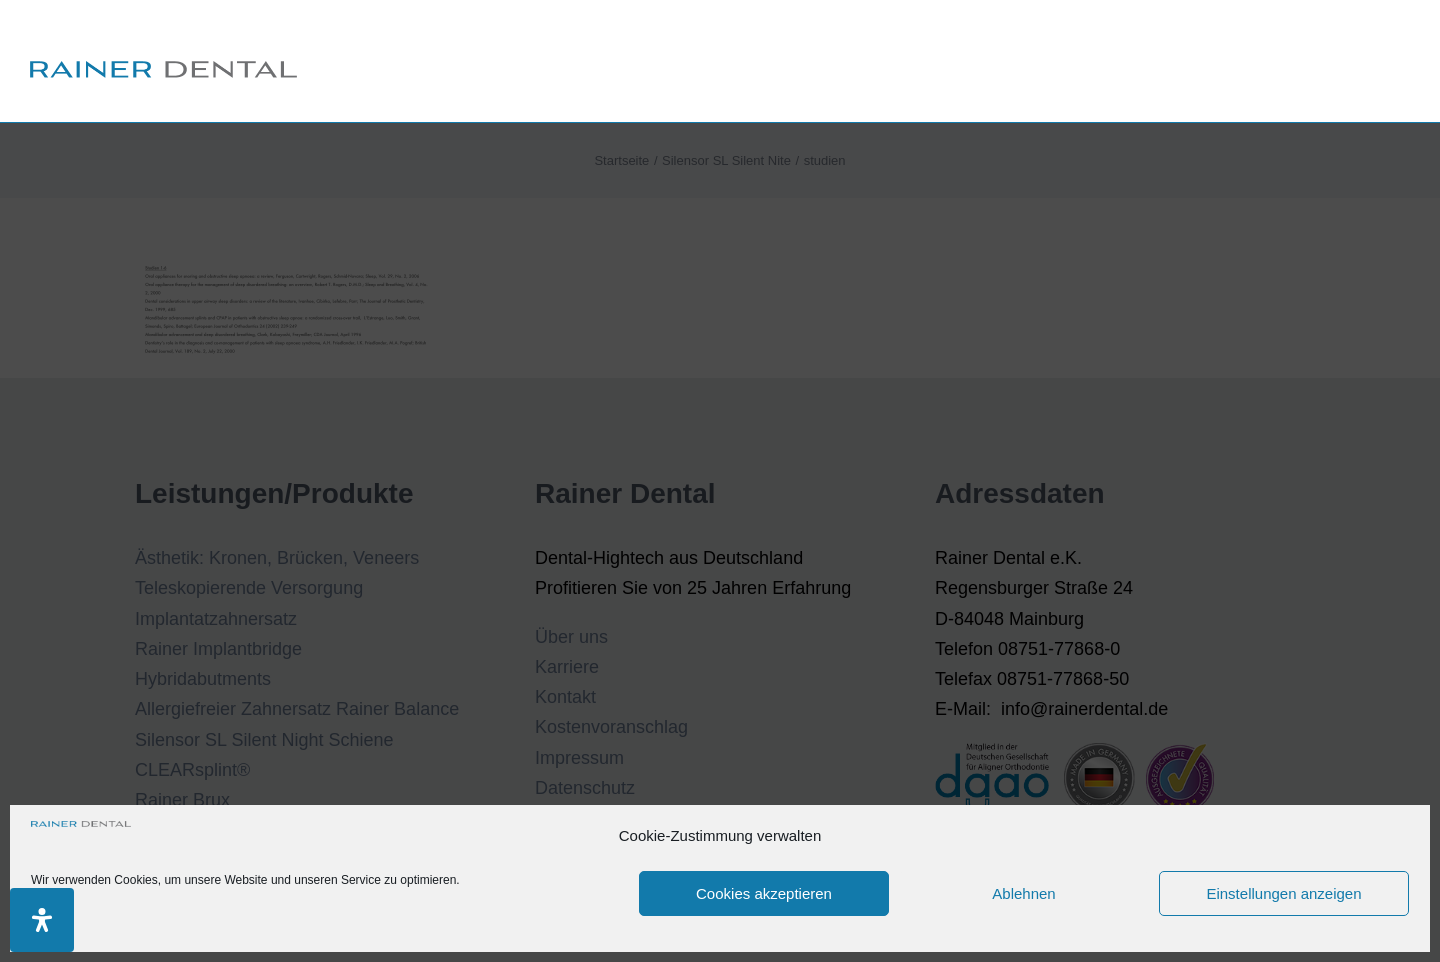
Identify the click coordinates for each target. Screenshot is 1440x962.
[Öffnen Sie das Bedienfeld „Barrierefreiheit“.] (42, 920)
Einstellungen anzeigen (1283, 893)
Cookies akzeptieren (764, 893)
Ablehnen (1023, 893)
